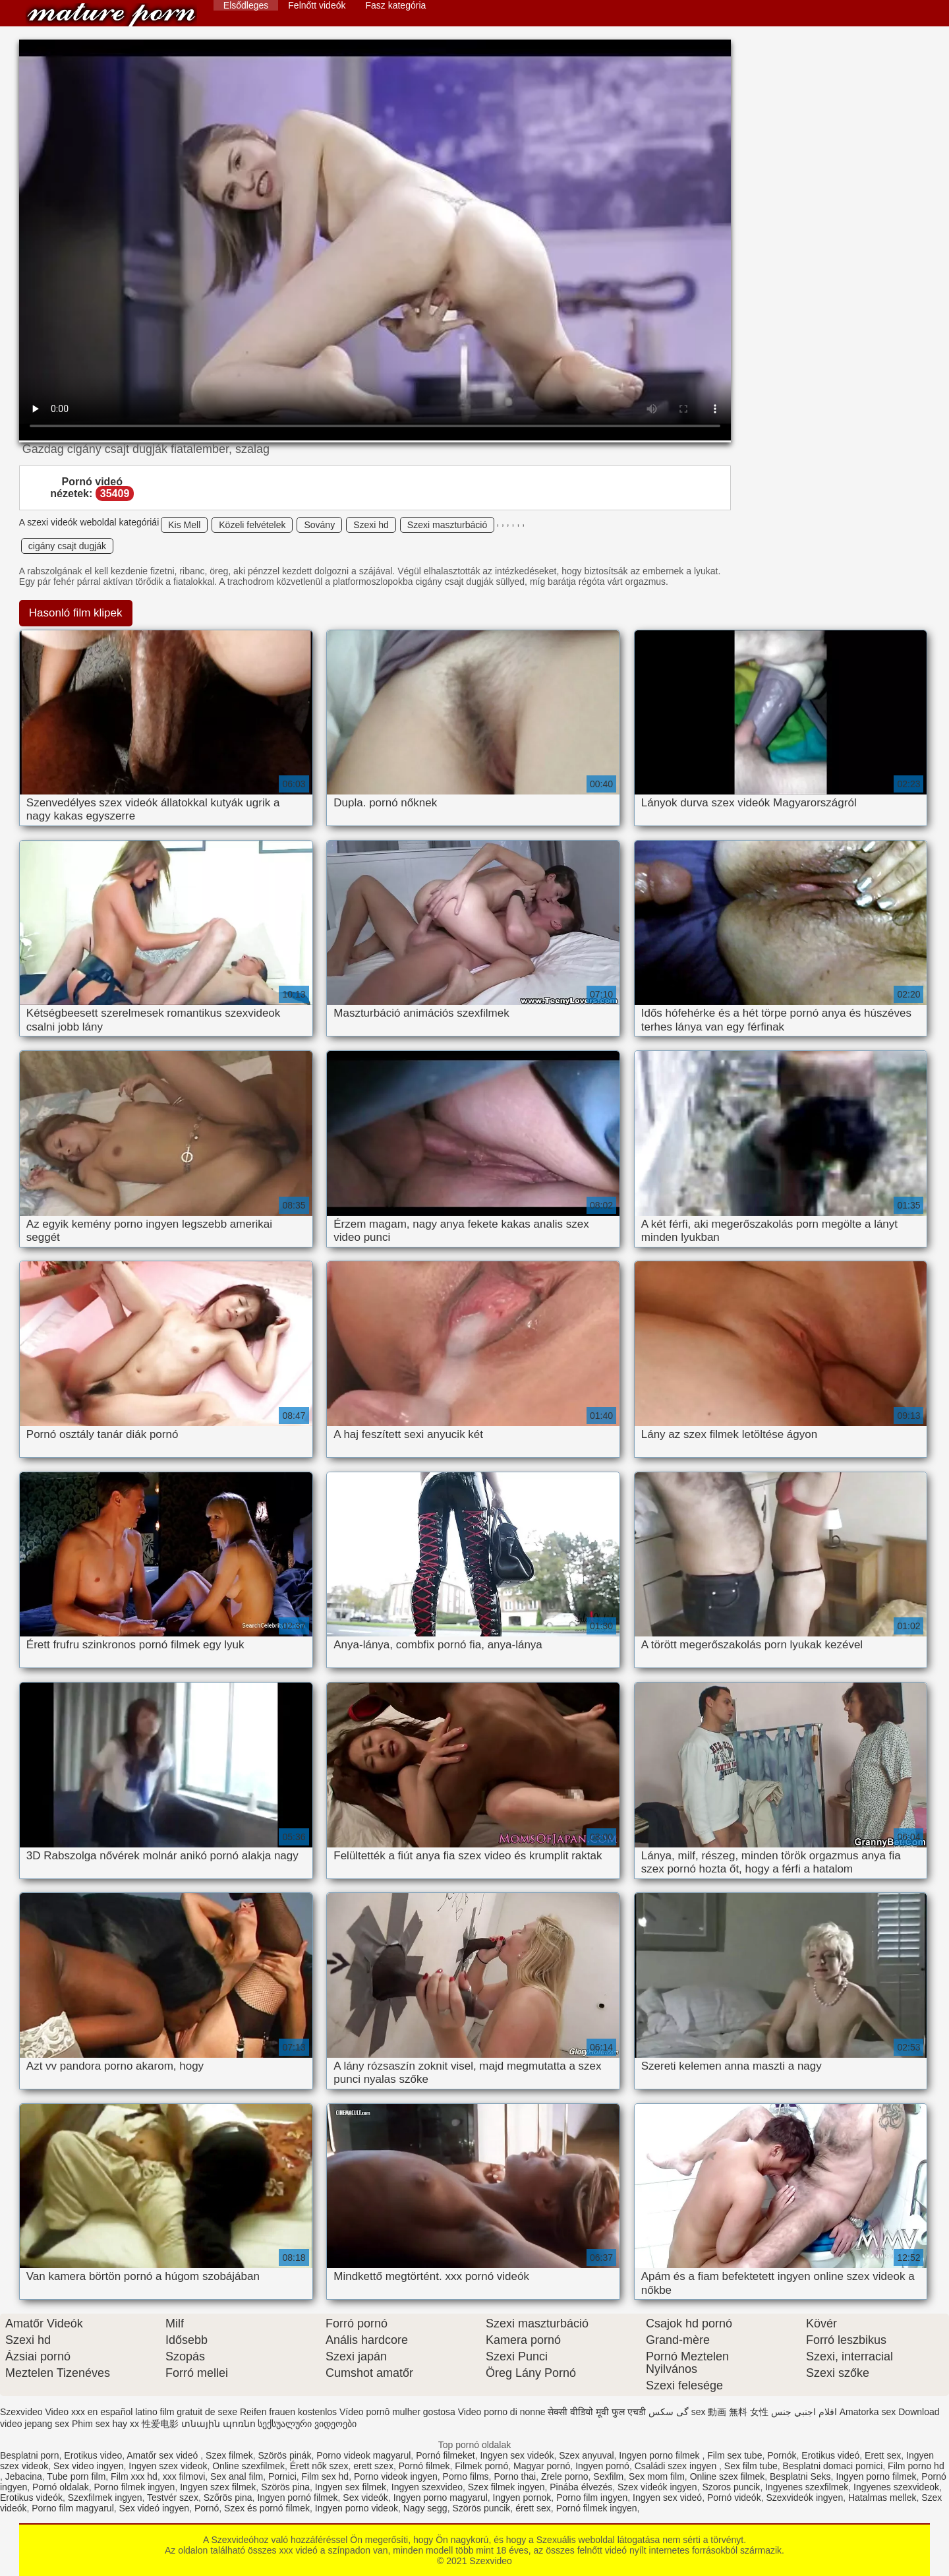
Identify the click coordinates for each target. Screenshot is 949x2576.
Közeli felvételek (252, 525)
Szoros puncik (731, 2487)
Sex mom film (657, 2476)
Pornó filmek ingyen (596, 2508)
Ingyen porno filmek (660, 2455)
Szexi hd (371, 525)
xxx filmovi (184, 2476)
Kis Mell (184, 525)
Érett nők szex (319, 2466)
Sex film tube (751, 2466)
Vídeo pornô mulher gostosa (397, 2412)
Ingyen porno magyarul (440, 2497)
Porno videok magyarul (363, 2455)
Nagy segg (425, 2508)
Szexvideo (111, 14)
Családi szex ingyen (677, 2466)
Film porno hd (916, 2466)
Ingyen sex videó (667, 2497)
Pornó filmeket (445, 2455)
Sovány (319, 525)
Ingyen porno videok (356, 2508)
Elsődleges (246, 5)
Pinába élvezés (581, 2487)
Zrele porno (565, 2476)
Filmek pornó (481, 2466)
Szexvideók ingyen (804, 2497)
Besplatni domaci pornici (833, 2466)
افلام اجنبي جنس (804, 2412)
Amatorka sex (868, 2412)
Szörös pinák (284, 2455)
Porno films (466, 2476)
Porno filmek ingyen (134, 2487)
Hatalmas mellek (882, 2497)
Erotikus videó (830, 2455)
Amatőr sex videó (163, 2455)
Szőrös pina (228, 2497)
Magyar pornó (541, 2466)
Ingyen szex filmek (218, 2487)
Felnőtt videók (316, 5)
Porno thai (515, 2476)
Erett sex (883, 2455)
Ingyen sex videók (517, 2455)
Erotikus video (93, 2455)
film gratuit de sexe (199, 2412)
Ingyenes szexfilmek (806, 2487)
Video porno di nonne (502, 2412)
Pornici (282, 2476)
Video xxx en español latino (101, 2412)
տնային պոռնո (218, 2423)
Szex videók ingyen (657, 2487)
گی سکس (668, 2412)
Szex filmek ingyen (506, 2487)
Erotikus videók (31, 2497)
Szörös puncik (481, 2508)
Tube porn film (76, 2476)
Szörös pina (285, 2487)
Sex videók (365, 2497)
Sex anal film (236, 2476)
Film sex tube (734, 2455)
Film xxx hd (134, 2476)
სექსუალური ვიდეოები (307, 2423)
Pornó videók (734, 2497)
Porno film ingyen (591, 2497)
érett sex (533, 2508)
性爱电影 (160, 2423)
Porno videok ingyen (396, 2476)
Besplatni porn (29, 2455)
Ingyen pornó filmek (297, 2497)
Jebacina (23, 2476)
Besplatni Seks (800, 2476)
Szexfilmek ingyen (105, 2497)
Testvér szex (172, 2497)
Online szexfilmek (248, 2466)
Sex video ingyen (88, 2466)
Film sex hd (325, 2476)
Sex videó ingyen (154, 2508)
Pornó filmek (424, 2466)
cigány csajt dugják (67, 546)
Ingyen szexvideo (427, 2487)
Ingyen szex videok (168, 2466)
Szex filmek (229, 2455)
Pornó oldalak (60, 2487)
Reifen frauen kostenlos (288, 2412)
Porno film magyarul (73, 2508)
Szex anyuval (586, 2455)
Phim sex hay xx (105, 2423)
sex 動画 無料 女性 (729, 2412)
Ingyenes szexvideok (896, 2487)
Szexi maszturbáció (447, 525)
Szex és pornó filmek (267, 2508)
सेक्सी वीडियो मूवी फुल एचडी (597, 2412)
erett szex (373, 2466)
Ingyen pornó (602, 2466)
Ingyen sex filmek (350, 2487)
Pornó (206, 2508)
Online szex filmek (727, 2476)
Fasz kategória (395, 5)
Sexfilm (608, 2476)
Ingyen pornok (522, 2497)
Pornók (781, 2455)
